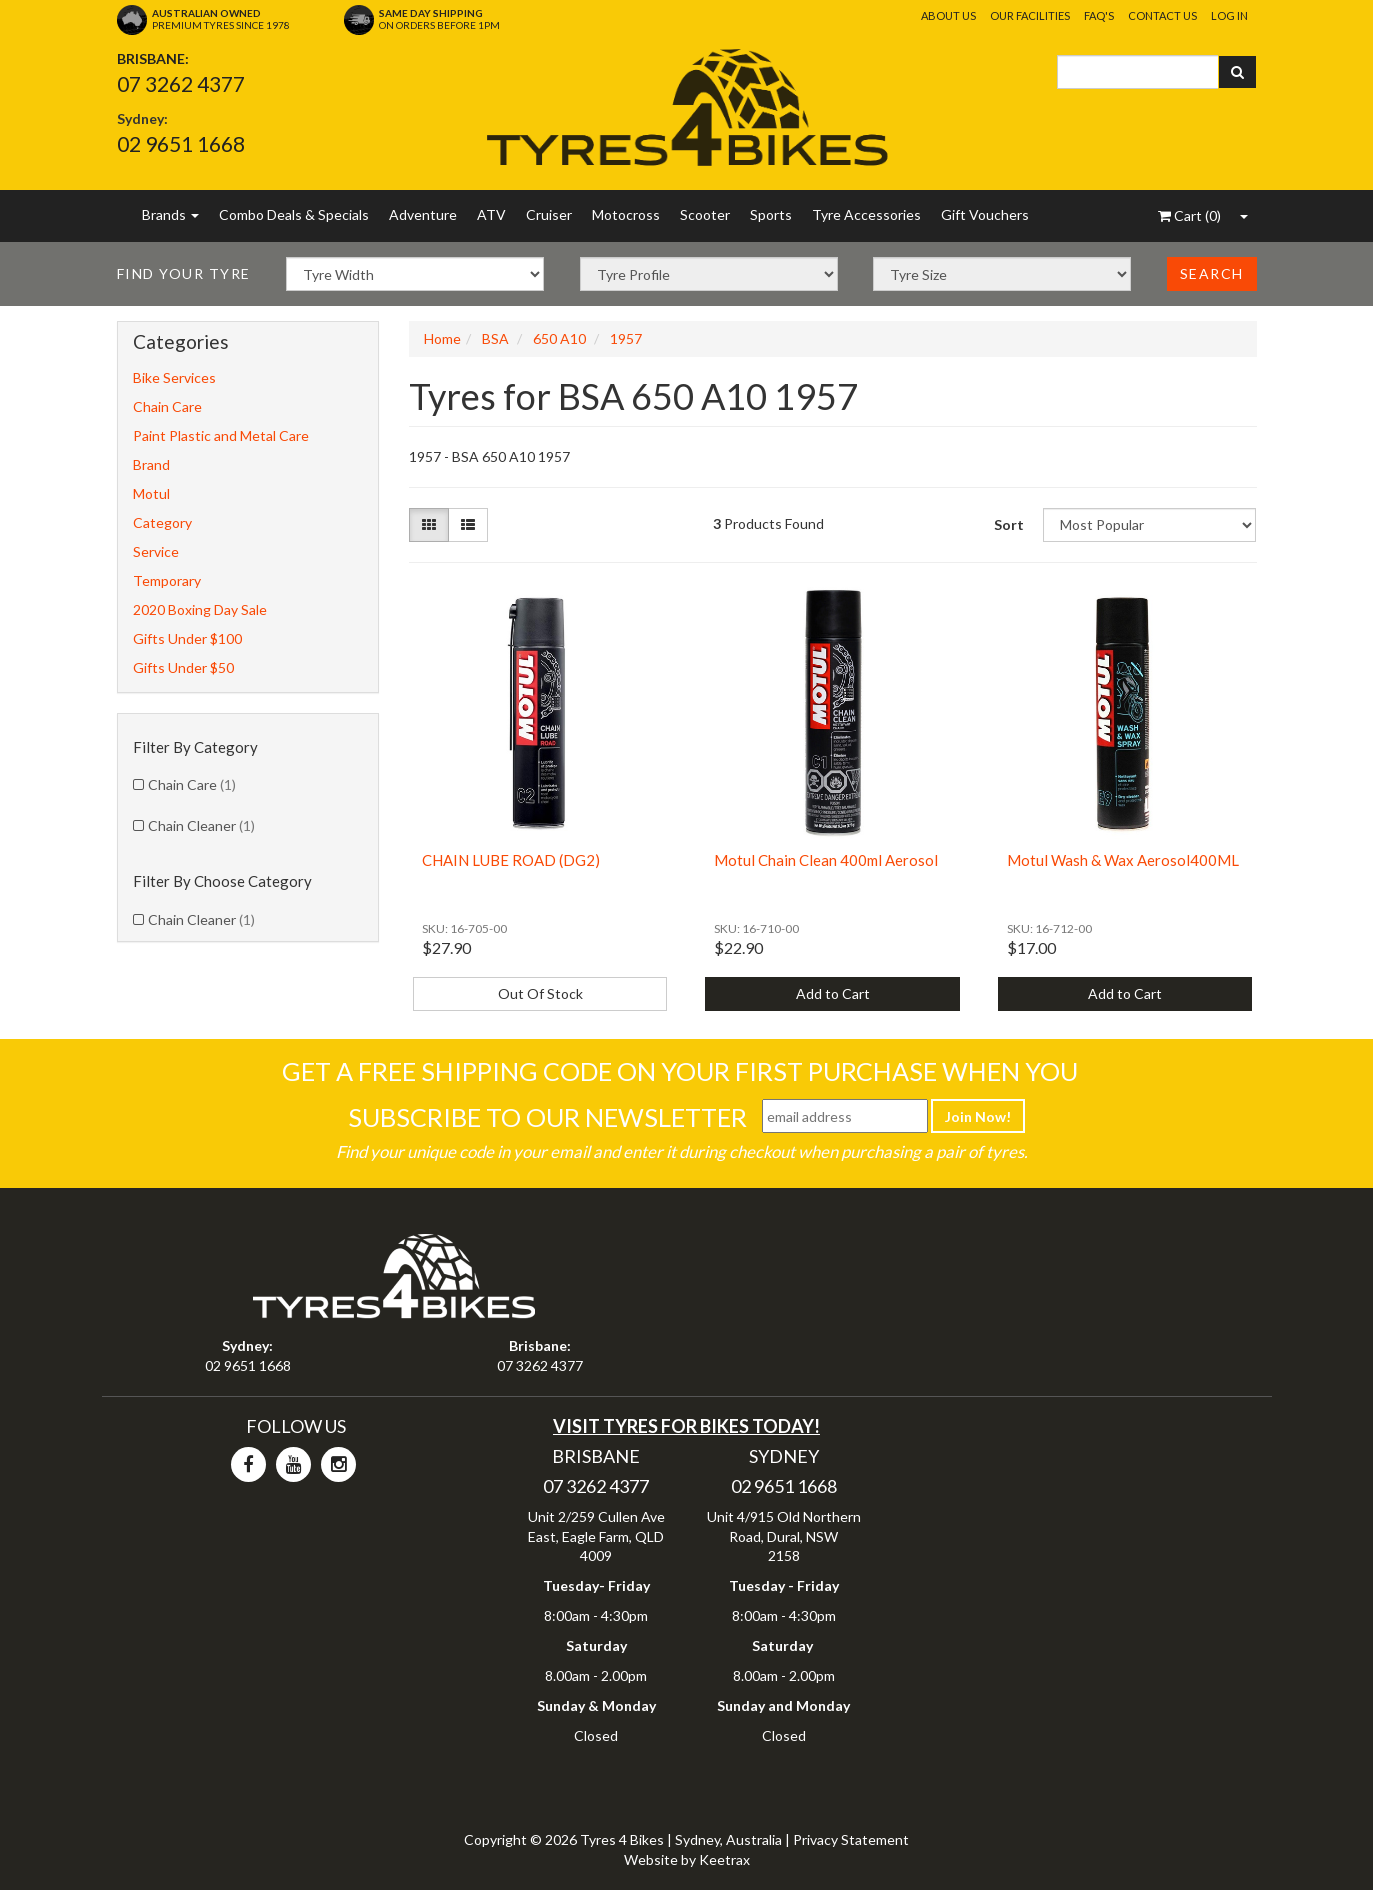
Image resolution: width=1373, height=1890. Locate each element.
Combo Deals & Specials (294, 214)
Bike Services (174, 377)
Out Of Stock (540, 993)
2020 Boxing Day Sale (200, 609)
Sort (1009, 524)
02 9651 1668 (181, 143)
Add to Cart (833, 993)
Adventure (423, 214)
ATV (491, 214)
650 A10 (559, 338)
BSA (495, 338)
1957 (626, 338)
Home (442, 338)
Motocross (626, 214)
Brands (170, 214)
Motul (151, 493)
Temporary (167, 580)
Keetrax (724, 1859)
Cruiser (549, 214)
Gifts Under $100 (187, 638)
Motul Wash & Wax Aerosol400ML (1123, 860)
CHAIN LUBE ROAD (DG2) (511, 860)
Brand (151, 464)
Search (1212, 273)
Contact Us (1162, 15)
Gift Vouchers (985, 214)
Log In (1229, 15)
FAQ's (1099, 15)
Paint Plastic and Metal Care (221, 435)
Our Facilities (1030, 15)
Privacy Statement (851, 1839)
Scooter (705, 214)
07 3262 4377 (181, 83)
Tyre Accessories (866, 214)
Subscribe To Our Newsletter (547, 1117)
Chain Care (167, 406)
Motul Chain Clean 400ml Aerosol (826, 860)
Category (162, 522)
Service (156, 551)
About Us (948, 15)
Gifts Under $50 (183, 667)
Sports (771, 214)
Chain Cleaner (201, 825)
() (1189, 215)
